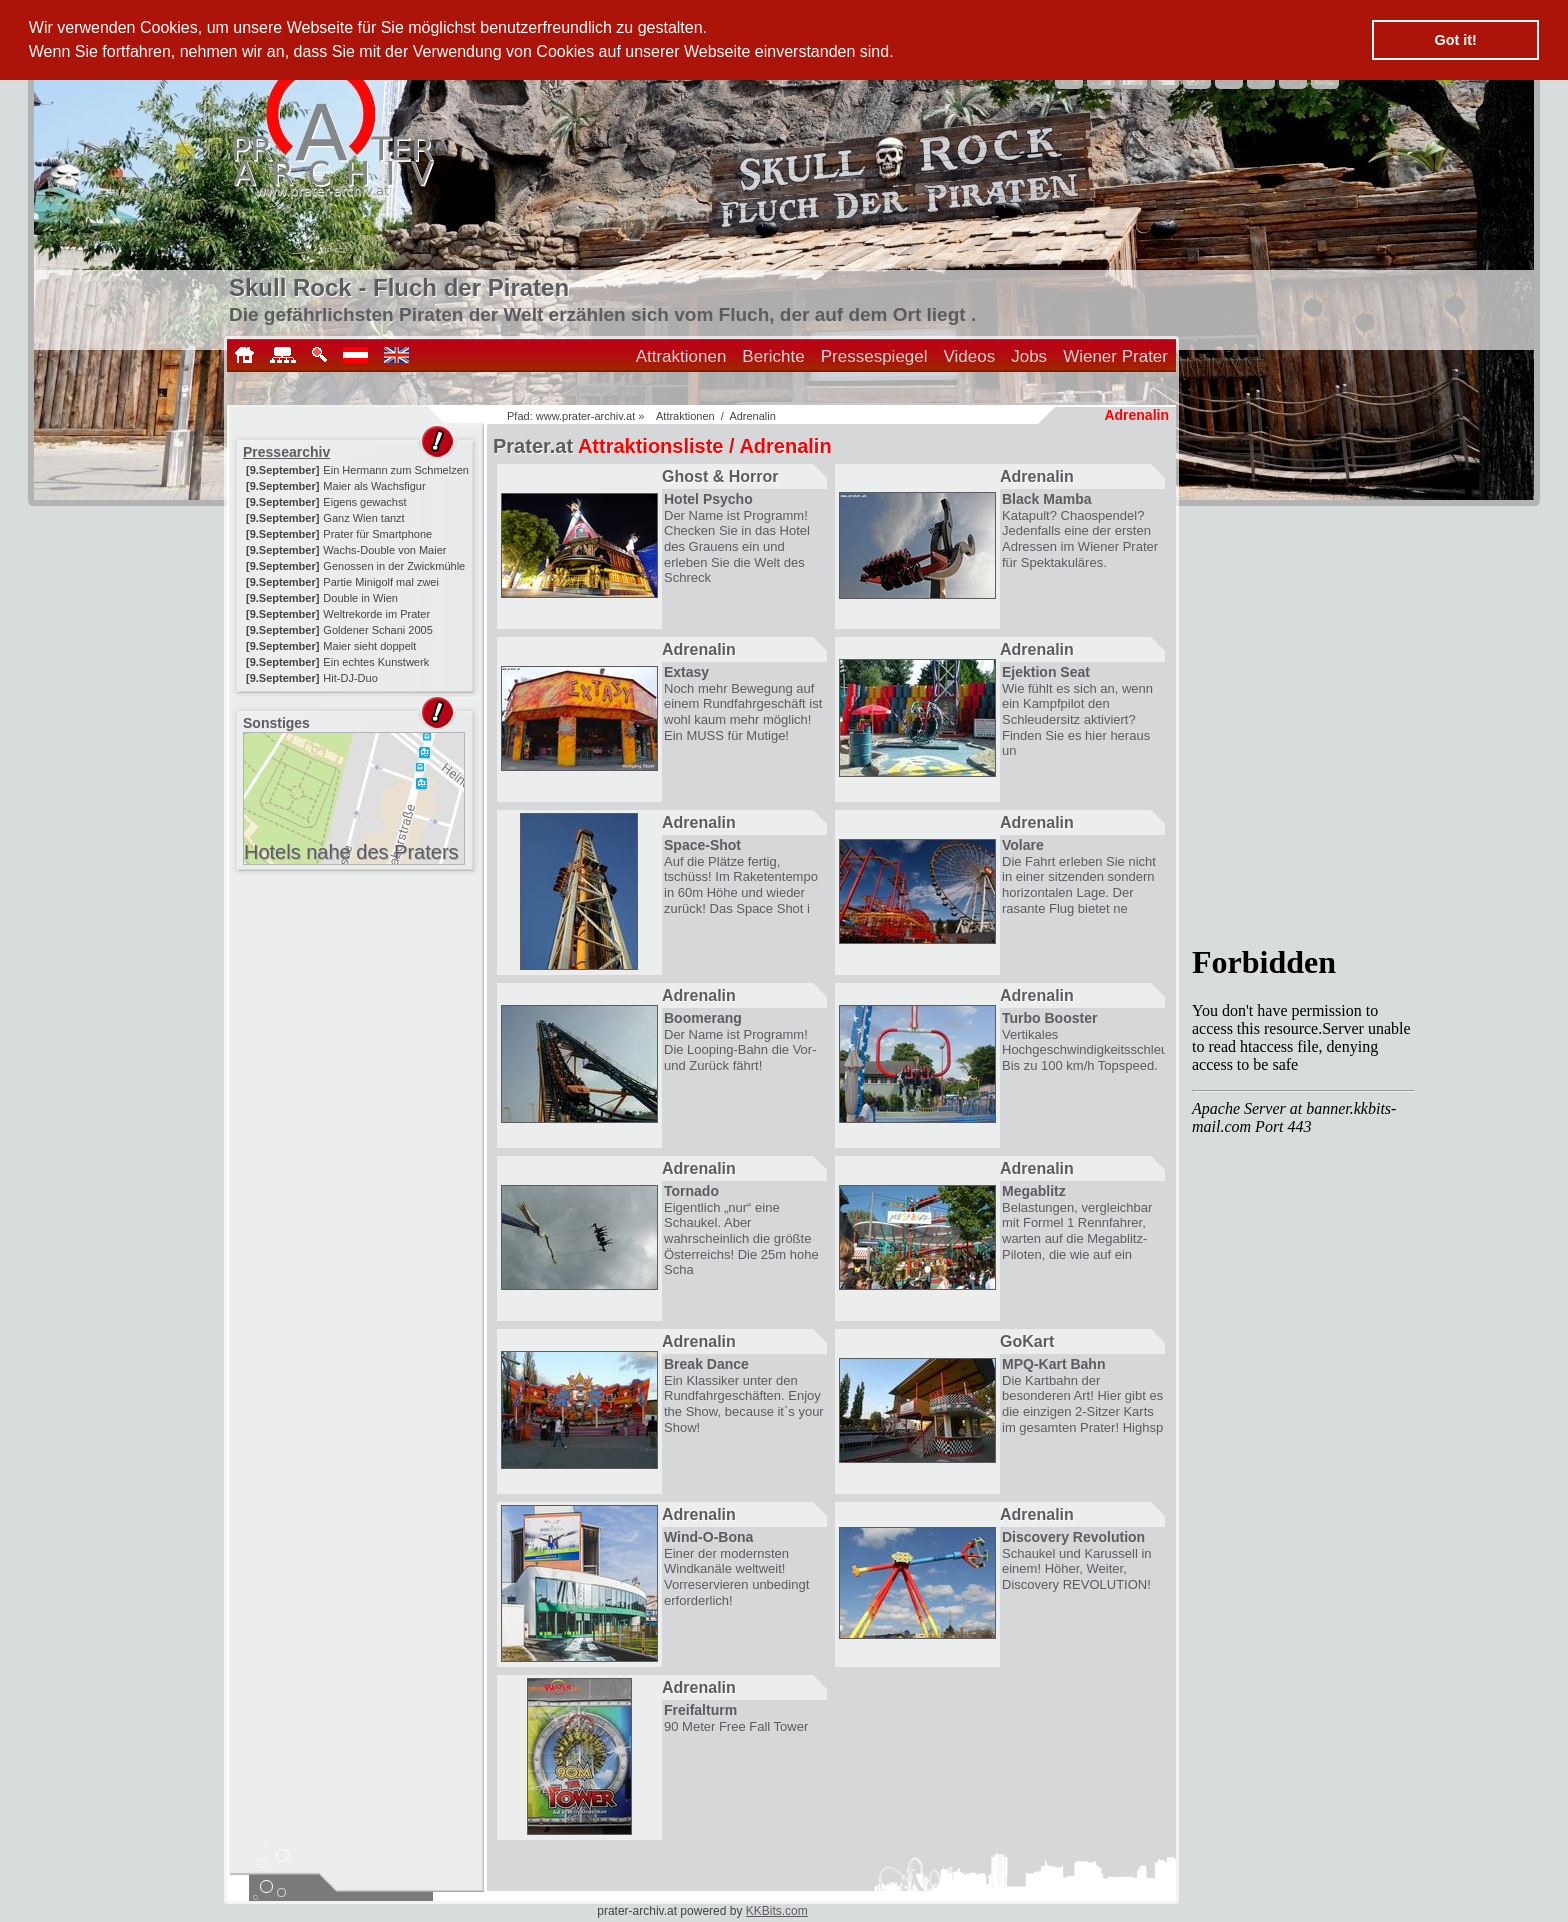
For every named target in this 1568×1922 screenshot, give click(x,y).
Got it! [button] (1456, 40)
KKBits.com (777, 1911)
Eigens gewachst (364, 502)
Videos (970, 356)
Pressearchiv (286, 452)
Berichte (773, 356)
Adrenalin (752, 416)
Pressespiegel (874, 356)
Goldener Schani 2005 (377, 630)
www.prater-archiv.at (585, 416)
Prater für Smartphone (377, 534)
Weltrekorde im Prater (376, 614)
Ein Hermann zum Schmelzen (396, 470)
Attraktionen (681, 356)
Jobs (1029, 356)
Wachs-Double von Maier (384, 550)
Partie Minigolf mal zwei (381, 582)
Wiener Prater (1115, 356)
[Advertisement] (357, 1000)
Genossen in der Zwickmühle (394, 566)
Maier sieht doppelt (369, 646)
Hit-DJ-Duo (350, 678)
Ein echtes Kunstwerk (376, 662)
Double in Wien (360, 598)
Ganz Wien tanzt (363, 518)
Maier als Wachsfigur (374, 486)
